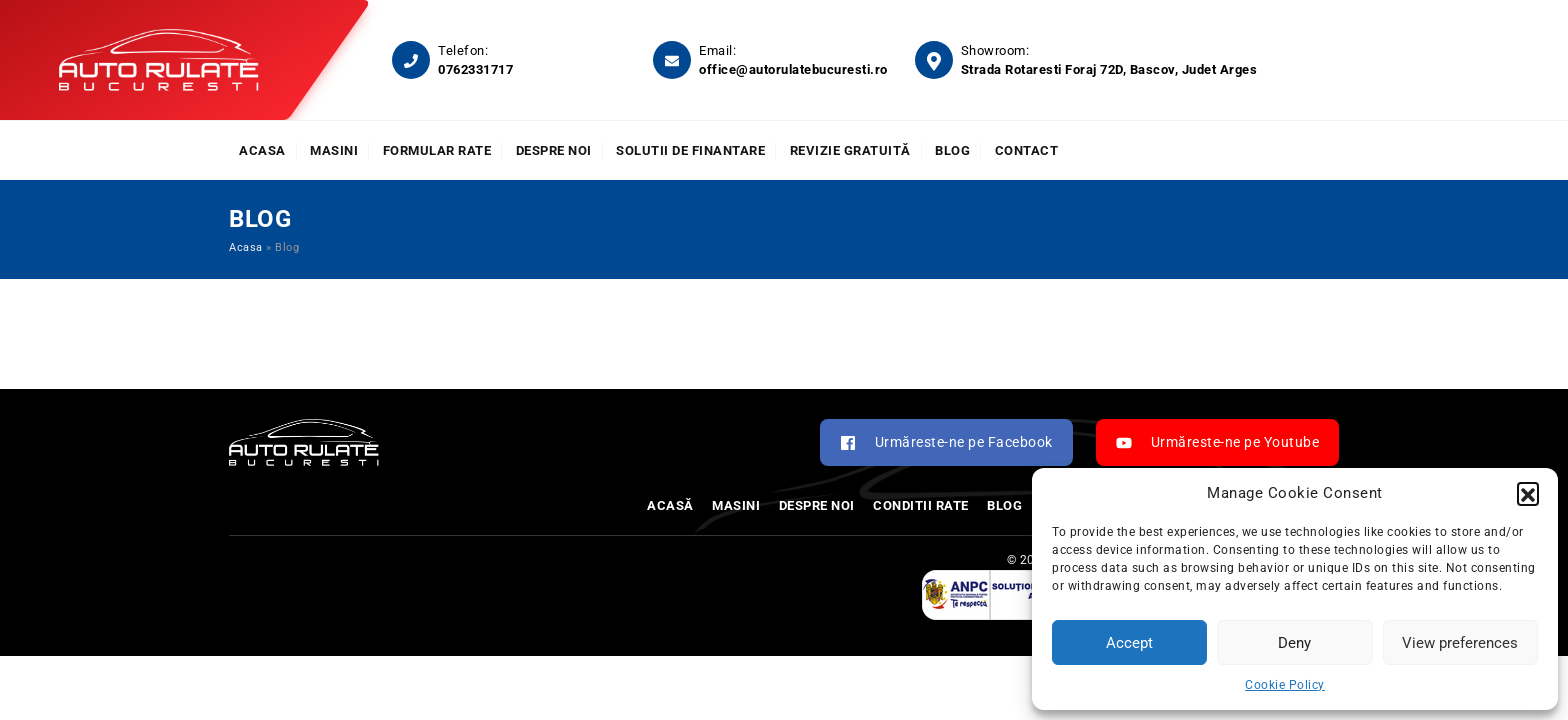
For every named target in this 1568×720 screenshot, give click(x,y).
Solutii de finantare (690, 150)
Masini (334, 150)
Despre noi (554, 150)
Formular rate (437, 150)
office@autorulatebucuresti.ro (793, 69)
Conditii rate (921, 505)
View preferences (1460, 643)
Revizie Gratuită (850, 150)
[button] (1528, 493)
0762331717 (475, 69)
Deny (1294, 643)
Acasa (262, 150)
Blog (952, 150)
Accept (1129, 643)
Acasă (670, 505)
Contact (1027, 150)
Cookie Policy (1285, 685)
